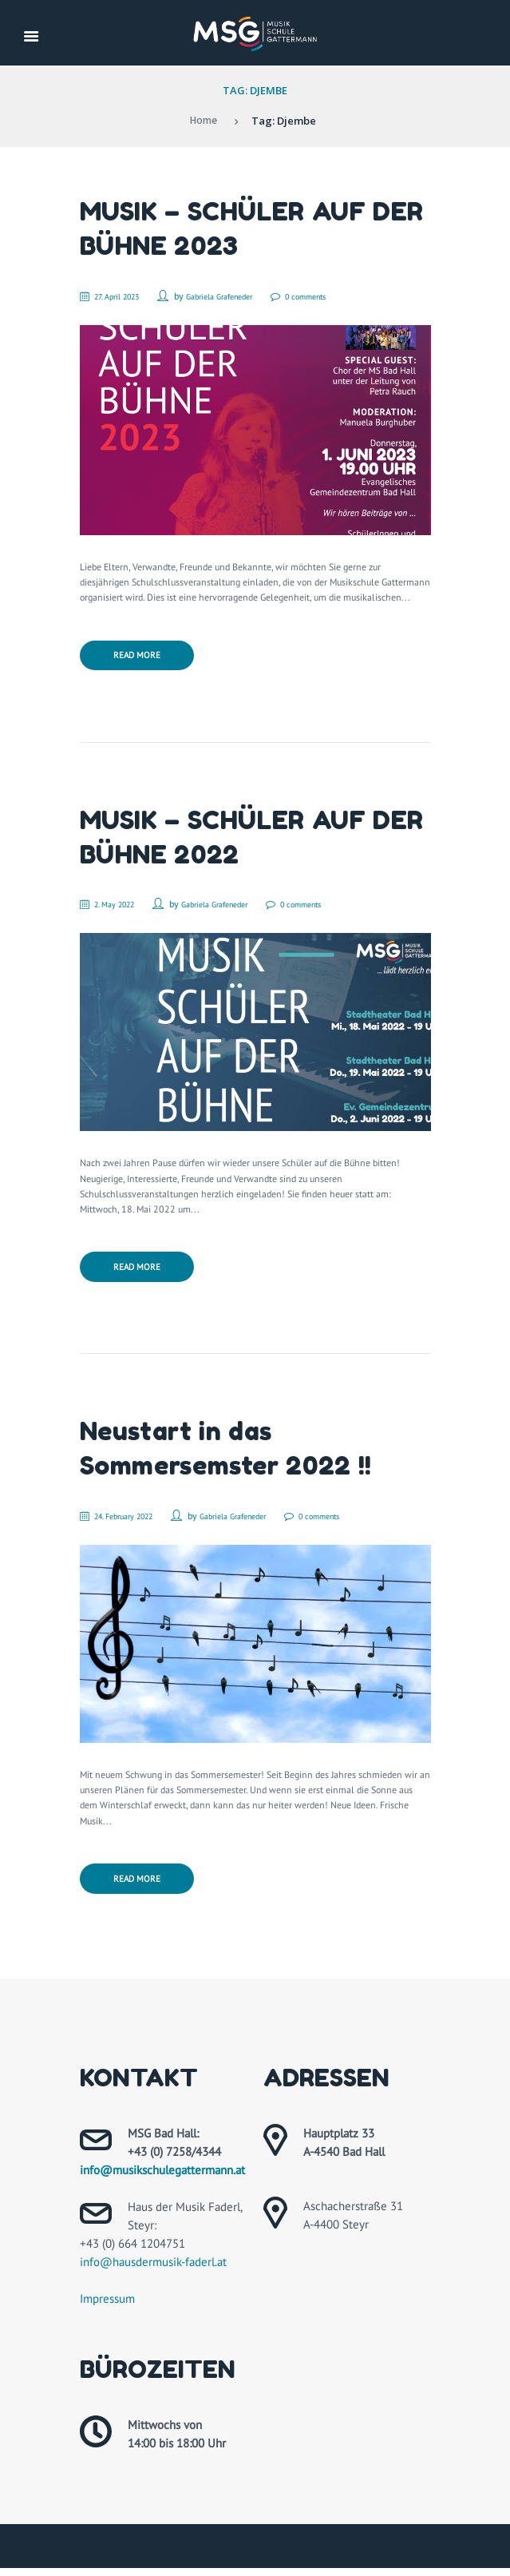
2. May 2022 (122, 906)
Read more (139, 657)
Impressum (107, 2306)
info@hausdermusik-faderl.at (153, 2269)
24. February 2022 (134, 1520)
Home (203, 120)
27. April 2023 (126, 296)
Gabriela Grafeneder (242, 296)
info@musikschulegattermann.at (162, 2177)
